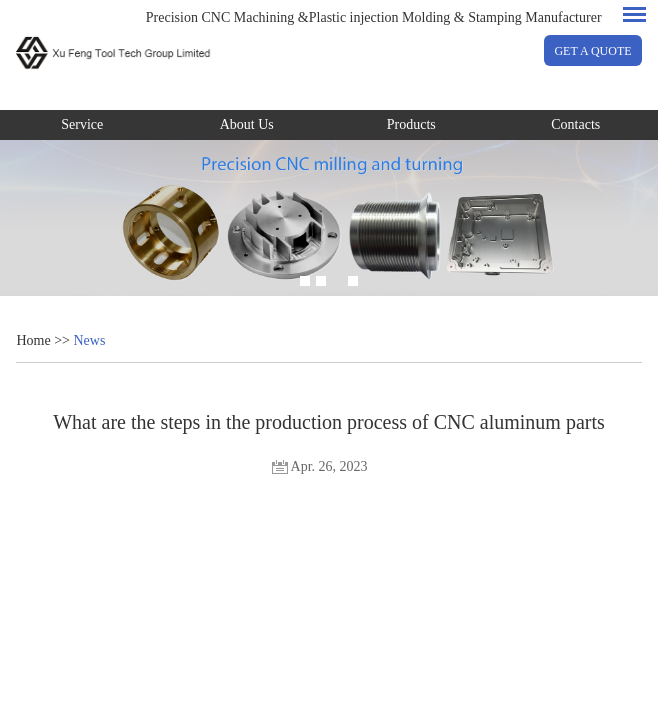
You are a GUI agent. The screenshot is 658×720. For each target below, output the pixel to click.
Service (82, 124)
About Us (247, 124)
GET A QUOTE (592, 51)
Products (411, 124)
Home (33, 340)
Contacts (575, 124)
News (89, 340)
